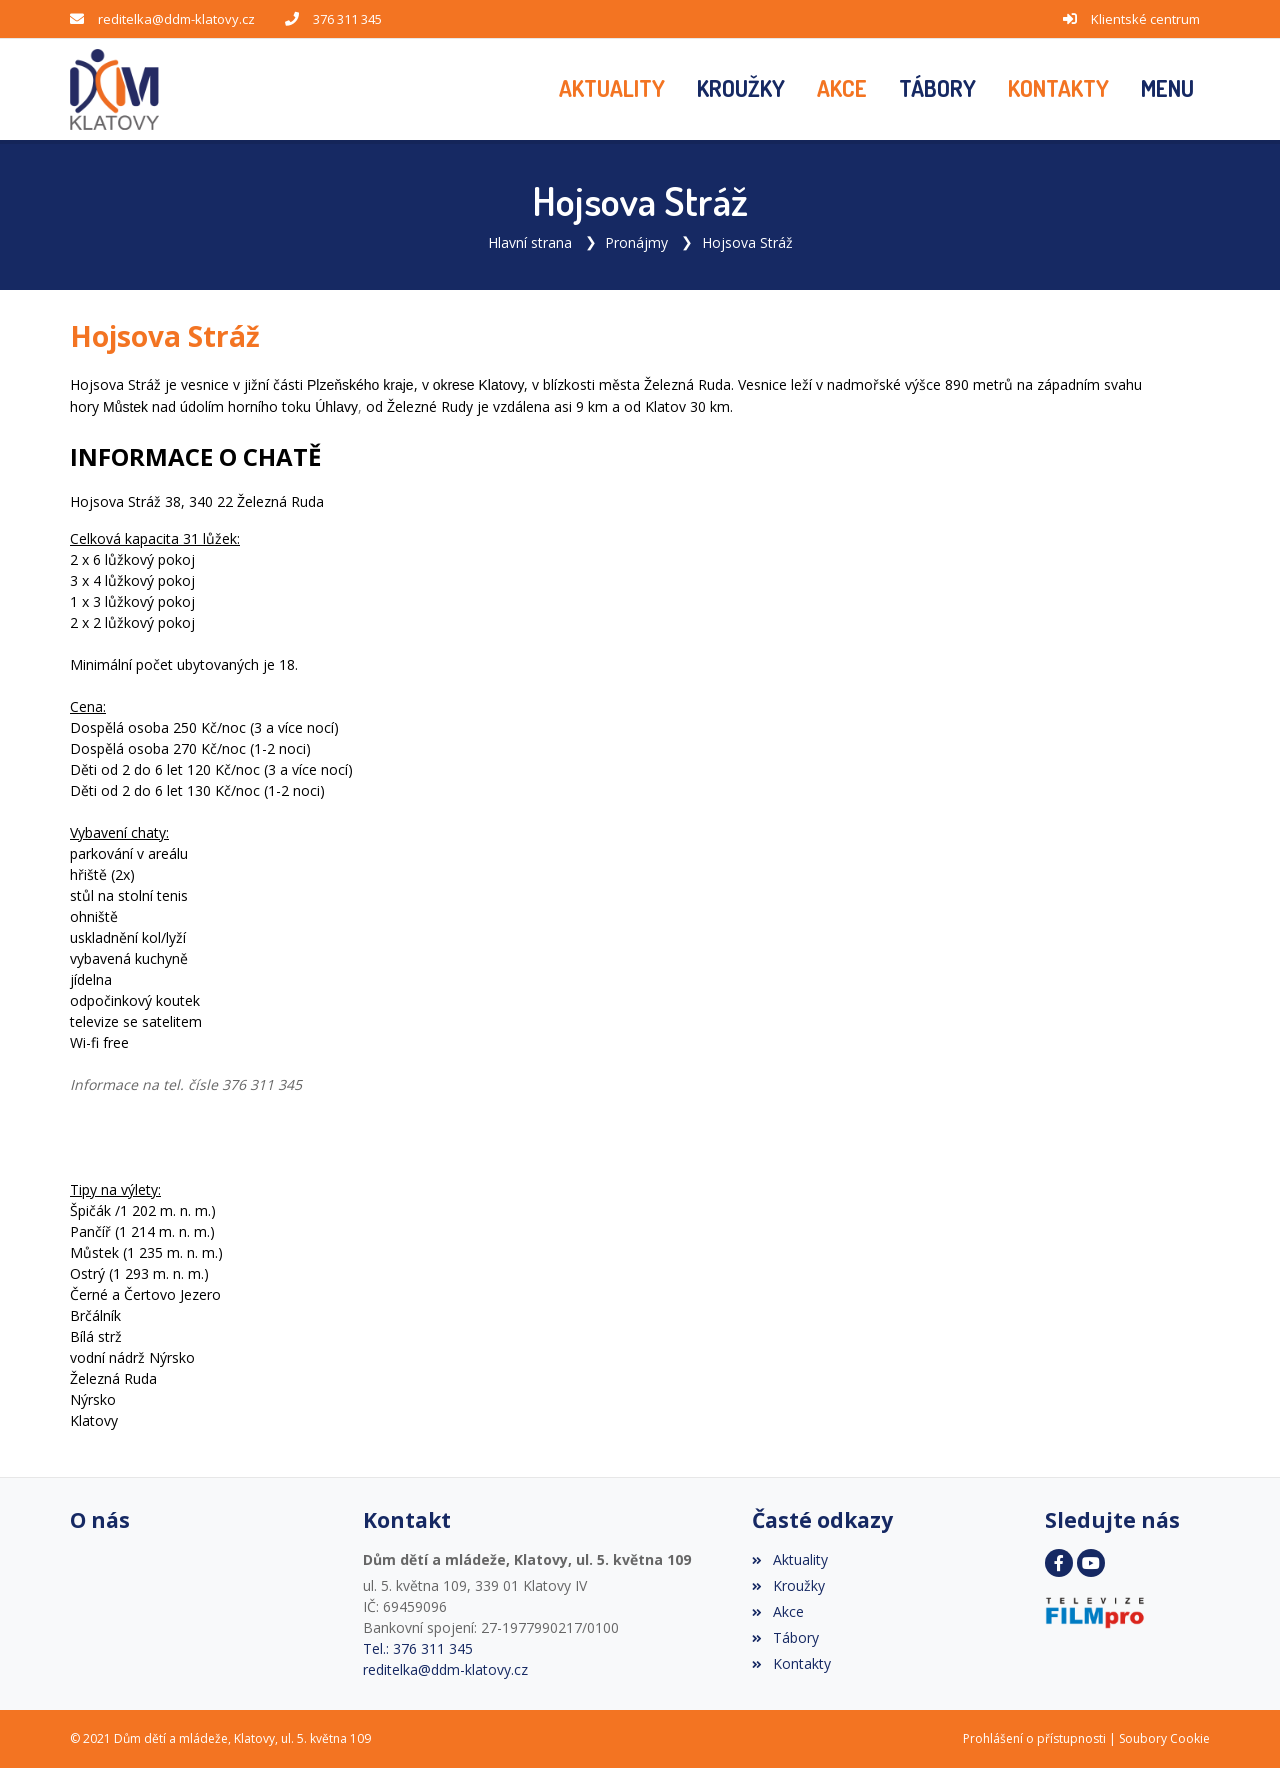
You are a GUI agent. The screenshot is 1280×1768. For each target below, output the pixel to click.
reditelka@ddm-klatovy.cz (176, 19)
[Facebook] (1059, 1563)
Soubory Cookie (1164, 1738)
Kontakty (791, 1663)
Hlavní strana (530, 242)
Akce (777, 1611)
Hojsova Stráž (747, 242)
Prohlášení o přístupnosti (1034, 1738)
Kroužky (788, 1585)
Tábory (785, 1637)
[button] (1167, 89)
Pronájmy (636, 242)
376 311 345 (347, 19)
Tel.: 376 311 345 (418, 1648)
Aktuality (789, 1559)
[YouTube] (1091, 1563)
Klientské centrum (1145, 19)
